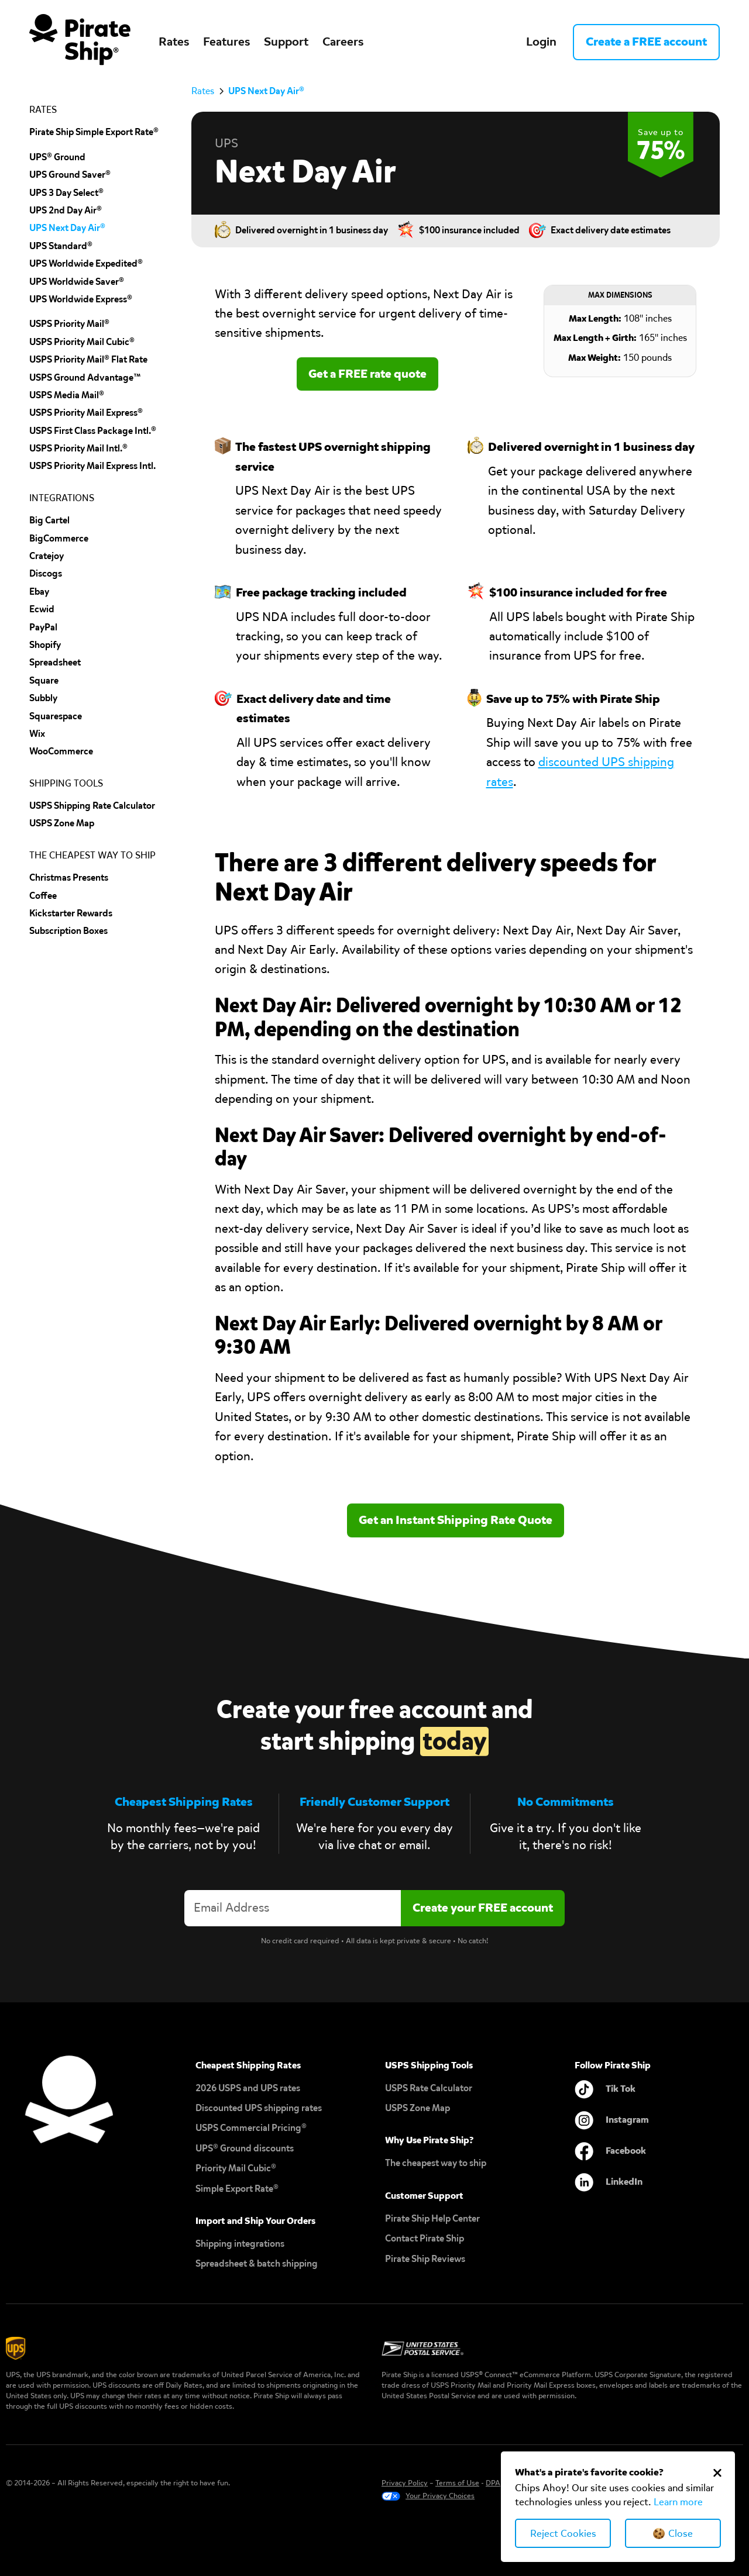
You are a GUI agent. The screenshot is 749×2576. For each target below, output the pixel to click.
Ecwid (41, 609)
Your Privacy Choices (440, 2496)
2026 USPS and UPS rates (247, 2088)
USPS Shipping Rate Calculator (92, 805)
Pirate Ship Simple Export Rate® (94, 132)
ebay (39, 591)
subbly (43, 698)
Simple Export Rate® (237, 2188)
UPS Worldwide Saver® (76, 281)
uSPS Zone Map (61, 823)
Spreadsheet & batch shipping (256, 2263)
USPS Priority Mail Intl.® (78, 448)
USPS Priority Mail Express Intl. (92, 466)
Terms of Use (457, 2483)
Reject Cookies (563, 2533)
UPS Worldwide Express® (80, 299)
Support (286, 41)
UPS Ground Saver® (70, 174)
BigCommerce (58, 538)
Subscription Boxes (68, 931)
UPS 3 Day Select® (66, 193)
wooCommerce (61, 751)
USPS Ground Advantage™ (85, 377)
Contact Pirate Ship (424, 2238)
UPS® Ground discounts (244, 2148)
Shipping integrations (239, 2243)
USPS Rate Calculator (428, 2088)
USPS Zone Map (417, 2108)
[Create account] (483, 1908)
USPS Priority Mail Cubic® (82, 342)
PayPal (43, 627)
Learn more (678, 2502)
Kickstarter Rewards (70, 913)
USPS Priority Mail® (69, 324)
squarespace (55, 716)
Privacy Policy (405, 2483)
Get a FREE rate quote (367, 373)
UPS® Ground (57, 157)
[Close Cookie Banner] (717, 2472)
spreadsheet (55, 662)
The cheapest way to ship (435, 2163)
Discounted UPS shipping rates (258, 2108)
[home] (79, 42)
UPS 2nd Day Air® (65, 210)
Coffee (43, 895)
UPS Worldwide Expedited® (86, 263)
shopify (45, 645)
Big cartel (49, 520)
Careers (342, 41)
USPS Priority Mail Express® (86, 412)
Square (44, 680)
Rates (174, 41)
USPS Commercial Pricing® (251, 2128)
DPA (493, 2483)
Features (226, 41)
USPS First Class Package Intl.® (92, 431)
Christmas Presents (68, 877)
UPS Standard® (60, 246)
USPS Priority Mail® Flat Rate (88, 359)
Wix (37, 733)
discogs (45, 573)
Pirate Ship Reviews (425, 2259)
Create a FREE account (646, 41)
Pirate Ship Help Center (432, 2218)
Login (541, 41)
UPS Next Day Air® (67, 228)
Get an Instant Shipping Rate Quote (455, 1520)
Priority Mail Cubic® (235, 2168)
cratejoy (46, 556)
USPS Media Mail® (66, 395)
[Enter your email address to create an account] (292, 1908)
